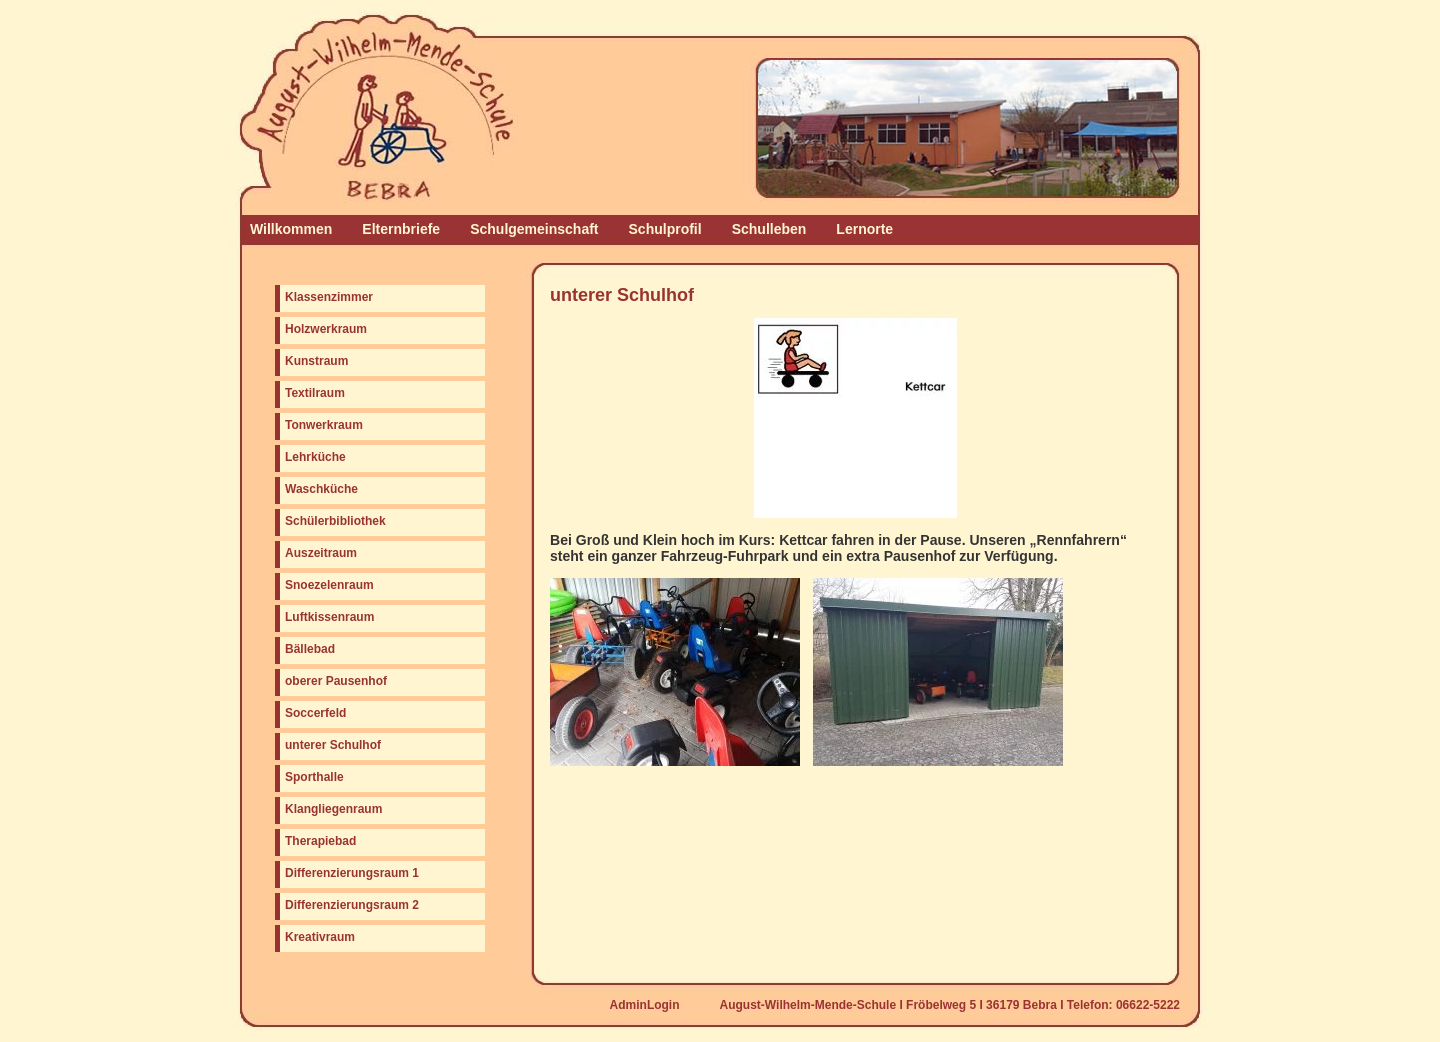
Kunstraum (316, 361)
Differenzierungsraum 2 (352, 905)
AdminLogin (645, 1005)
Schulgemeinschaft (534, 229)
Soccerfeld (315, 713)
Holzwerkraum (326, 329)
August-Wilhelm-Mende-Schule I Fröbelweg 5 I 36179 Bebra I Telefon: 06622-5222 (950, 1005)
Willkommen (291, 229)
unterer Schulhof (333, 745)
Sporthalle (314, 777)
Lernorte (864, 229)
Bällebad (310, 649)
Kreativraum (320, 937)
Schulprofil (665, 229)
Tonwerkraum (324, 425)
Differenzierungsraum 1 (352, 873)
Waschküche (321, 489)
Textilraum (315, 393)
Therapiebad (320, 841)
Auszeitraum (321, 553)
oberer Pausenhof (336, 681)
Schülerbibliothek (335, 521)
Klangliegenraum (333, 809)
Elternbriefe (401, 229)
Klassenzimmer (329, 297)
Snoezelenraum (329, 585)
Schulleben (769, 229)
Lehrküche (315, 457)
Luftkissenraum (329, 617)
